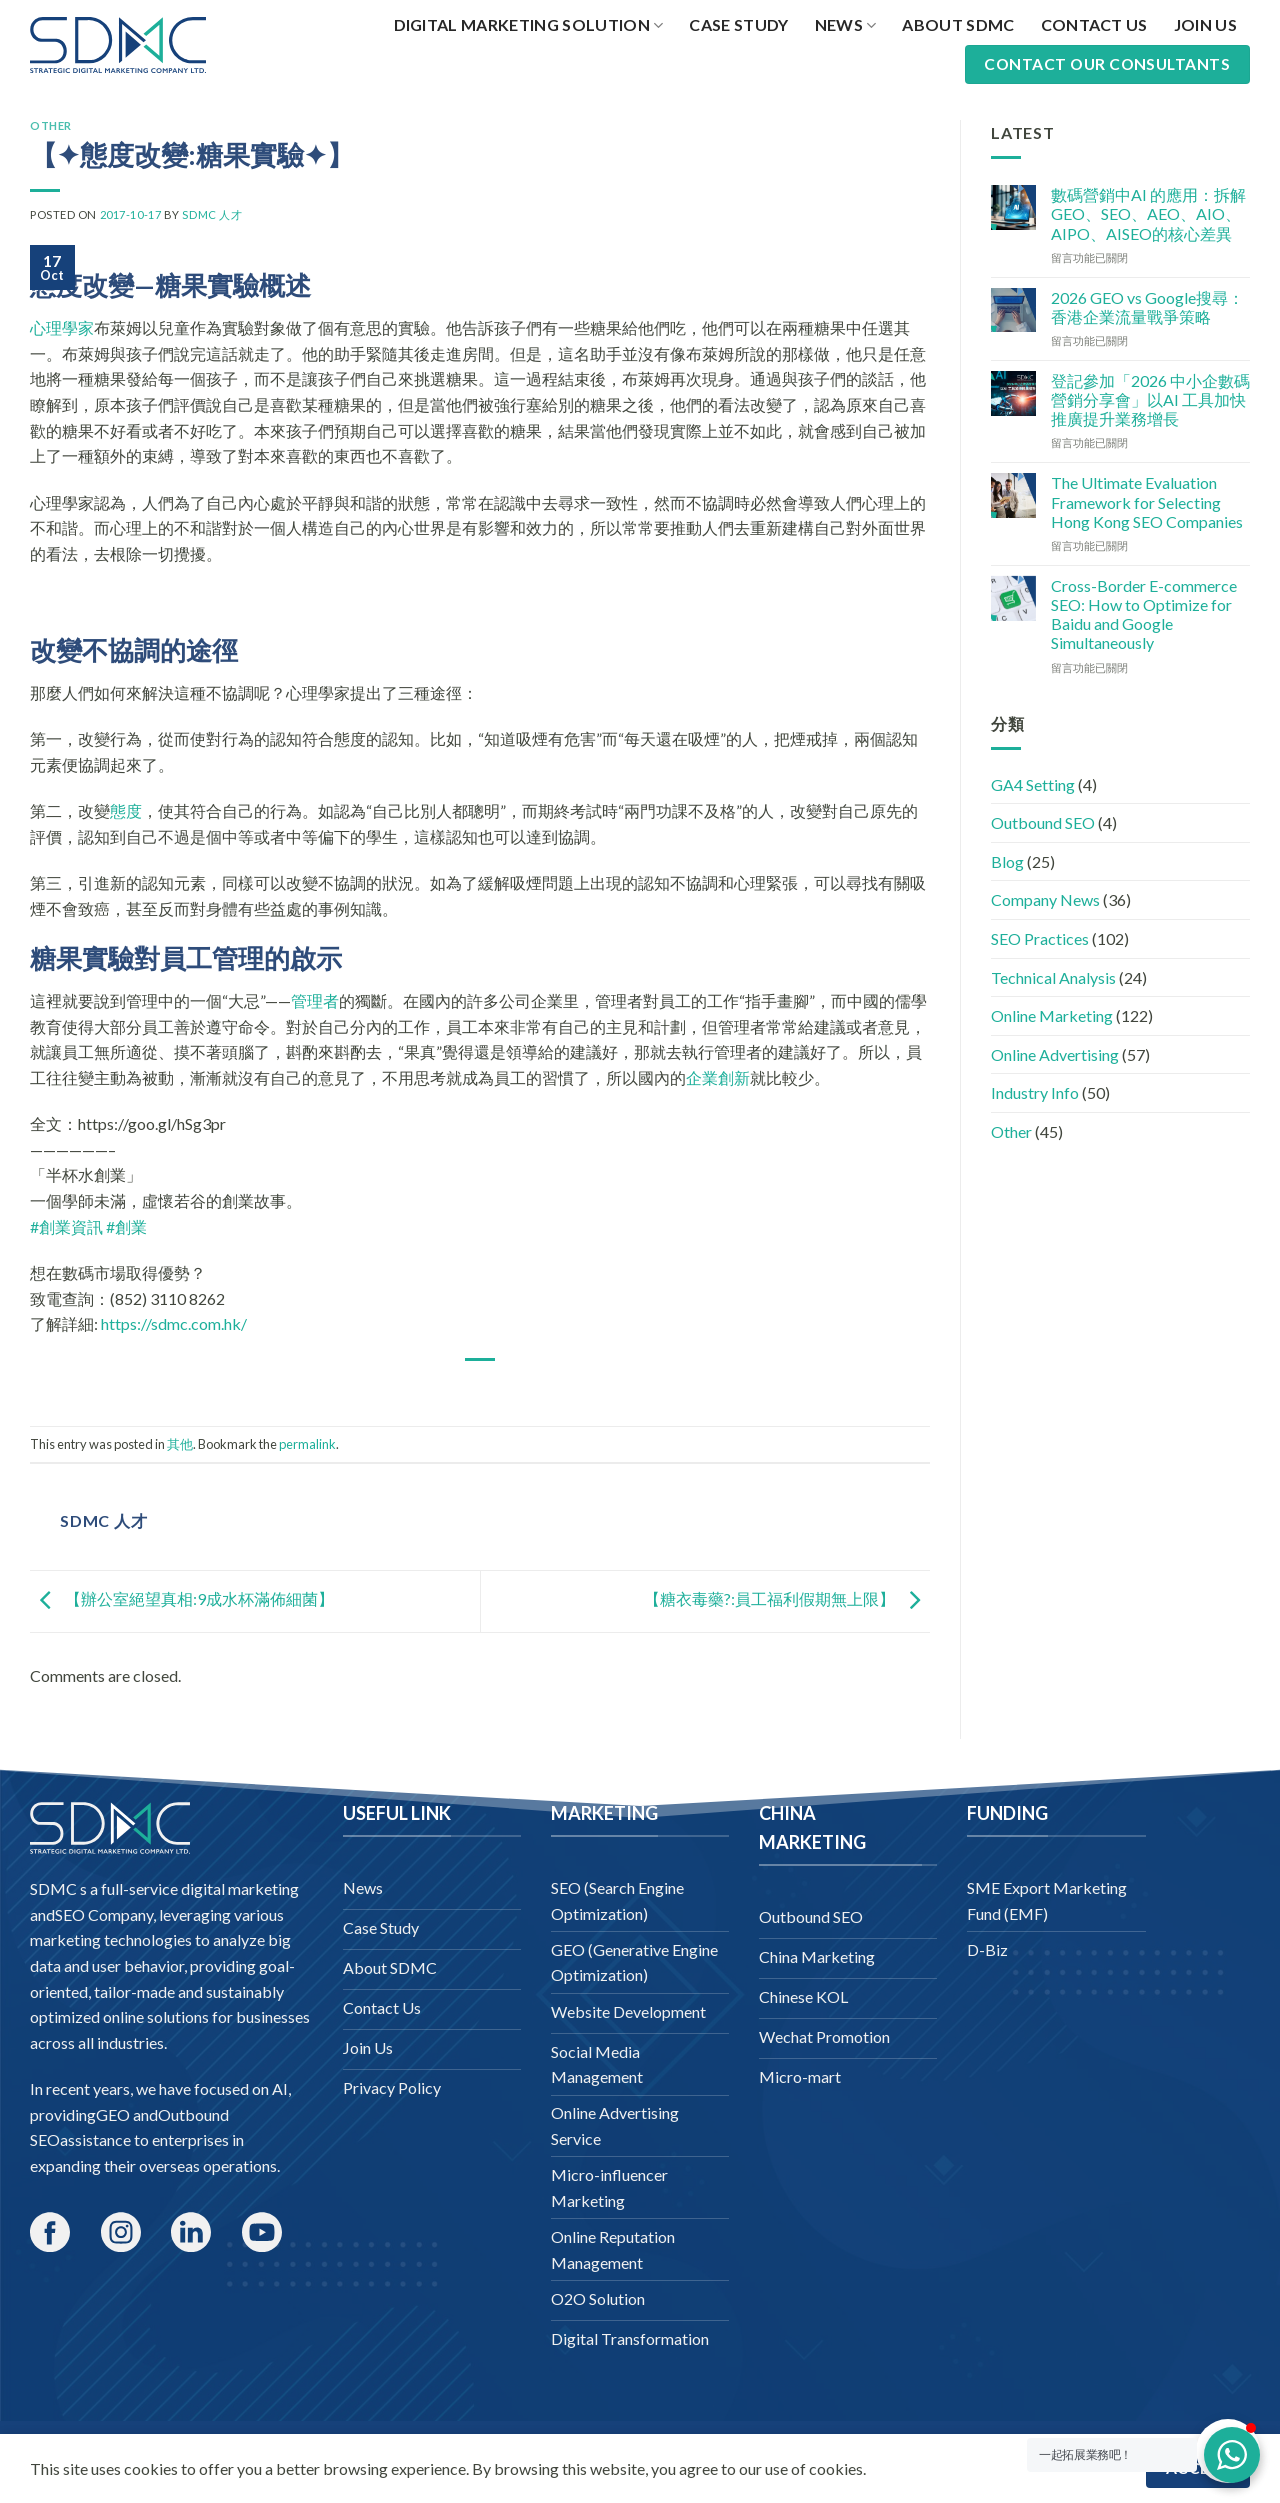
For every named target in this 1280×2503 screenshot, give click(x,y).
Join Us (1205, 24)
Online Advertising (1055, 1054)
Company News (1045, 899)
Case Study (738, 24)
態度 (126, 810)
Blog (1007, 861)
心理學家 (62, 327)
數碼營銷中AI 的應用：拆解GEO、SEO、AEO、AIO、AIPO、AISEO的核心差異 (1148, 213)
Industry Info (1035, 1092)
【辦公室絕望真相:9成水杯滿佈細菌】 (182, 1598)
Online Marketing (1052, 1015)
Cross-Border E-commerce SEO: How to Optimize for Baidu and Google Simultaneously (1144, 614)
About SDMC (958, 24)
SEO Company (104, 1914)
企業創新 (718, 1077)
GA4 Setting (1033, 784)
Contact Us (1094, 24)
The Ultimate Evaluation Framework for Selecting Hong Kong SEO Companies (1147, 501)
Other (51, 125)
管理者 (315, 1000)
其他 (180, 1444)
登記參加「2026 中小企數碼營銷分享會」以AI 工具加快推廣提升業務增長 (1150, 399)
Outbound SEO (1043, 822)
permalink (307, 1444)
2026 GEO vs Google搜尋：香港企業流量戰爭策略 (1147, 307)
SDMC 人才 (212, 214)
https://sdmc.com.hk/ (174, 1323)
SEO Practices (1040, 938)
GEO (113, 2114)
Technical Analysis (1053, 977)
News (846, 25)
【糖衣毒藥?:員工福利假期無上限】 (787, 1598)
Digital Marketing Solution (529, 25)
